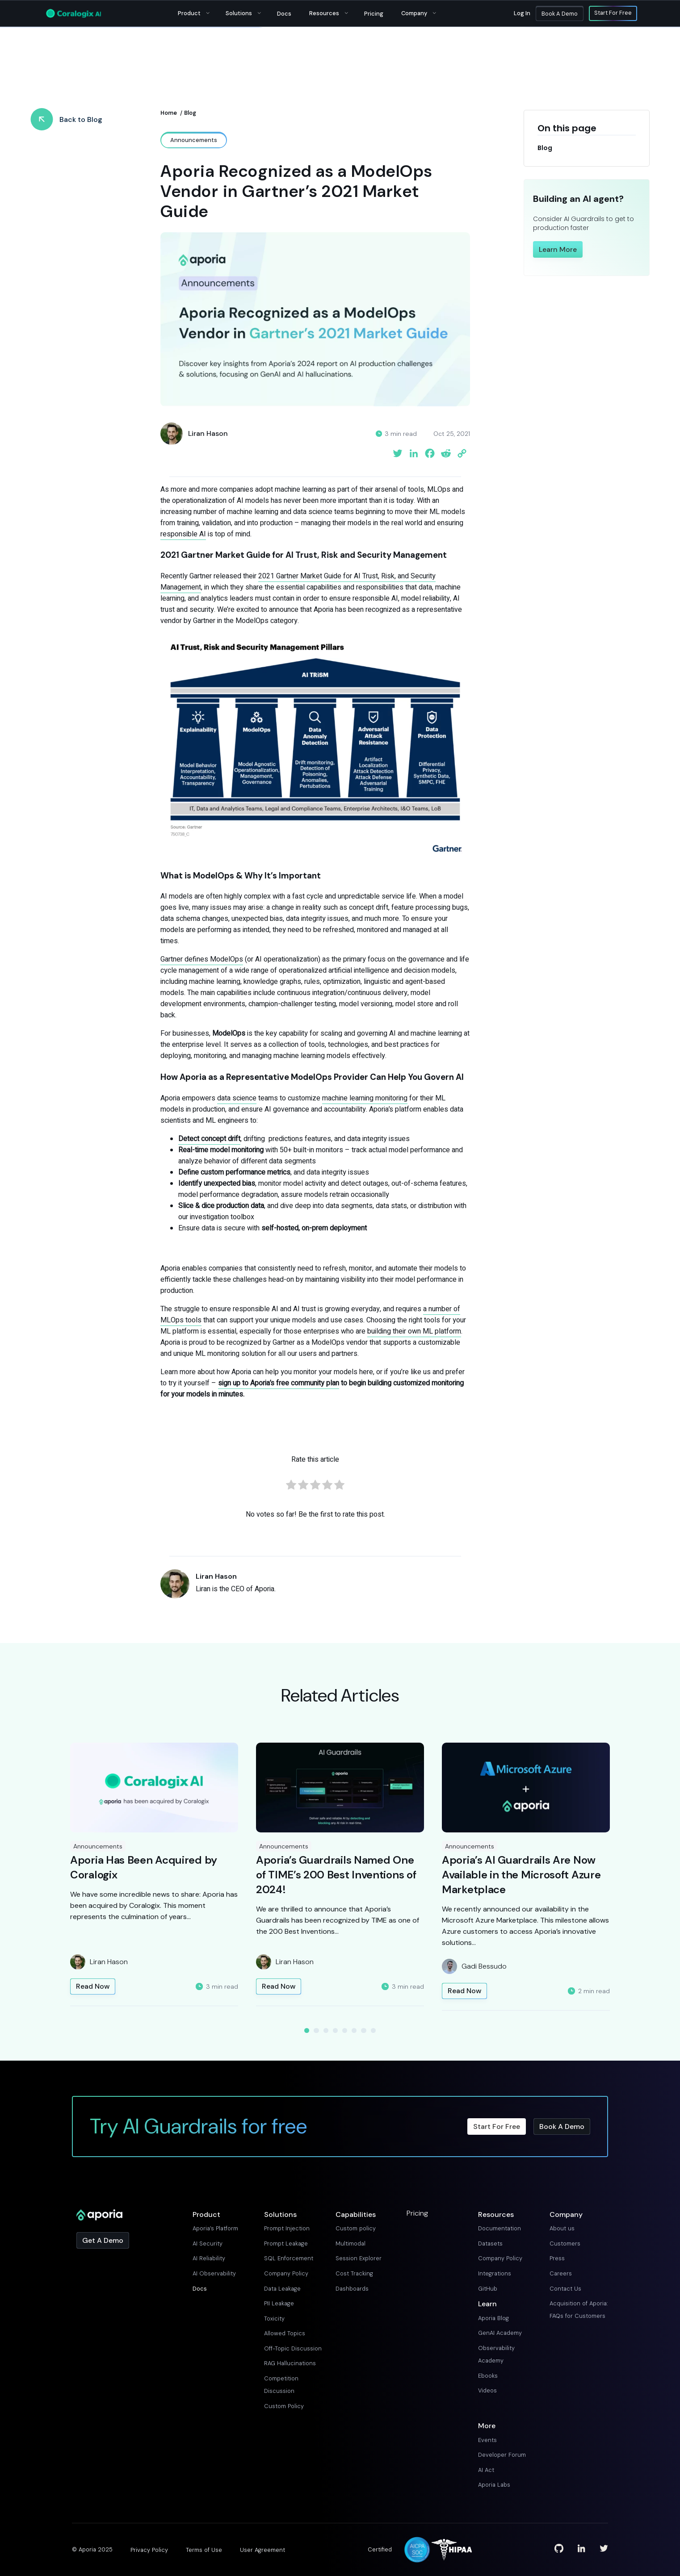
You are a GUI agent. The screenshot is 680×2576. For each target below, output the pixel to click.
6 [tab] (354, 2030)
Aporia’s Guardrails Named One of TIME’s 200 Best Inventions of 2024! (336, 1874)
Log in (522, 13)
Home (168, 113)
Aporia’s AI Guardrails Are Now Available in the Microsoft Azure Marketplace (521, 1874)
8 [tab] (373, 2030)
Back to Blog (80, 119)
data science (236, 1098)
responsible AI (183, 534)
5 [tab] (344, 2030)
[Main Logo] (73, 13)
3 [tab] (325, 2030)
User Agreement (262, 2550)
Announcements (97, 1846)
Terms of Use (204, 2550)
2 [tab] (316, 2030)
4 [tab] (335, 2030)
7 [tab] (363, 2030)
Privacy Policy (149, 2550)
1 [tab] (306, 2030)
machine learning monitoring (364, 1098)
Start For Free (613, 13)
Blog (190, 113)
